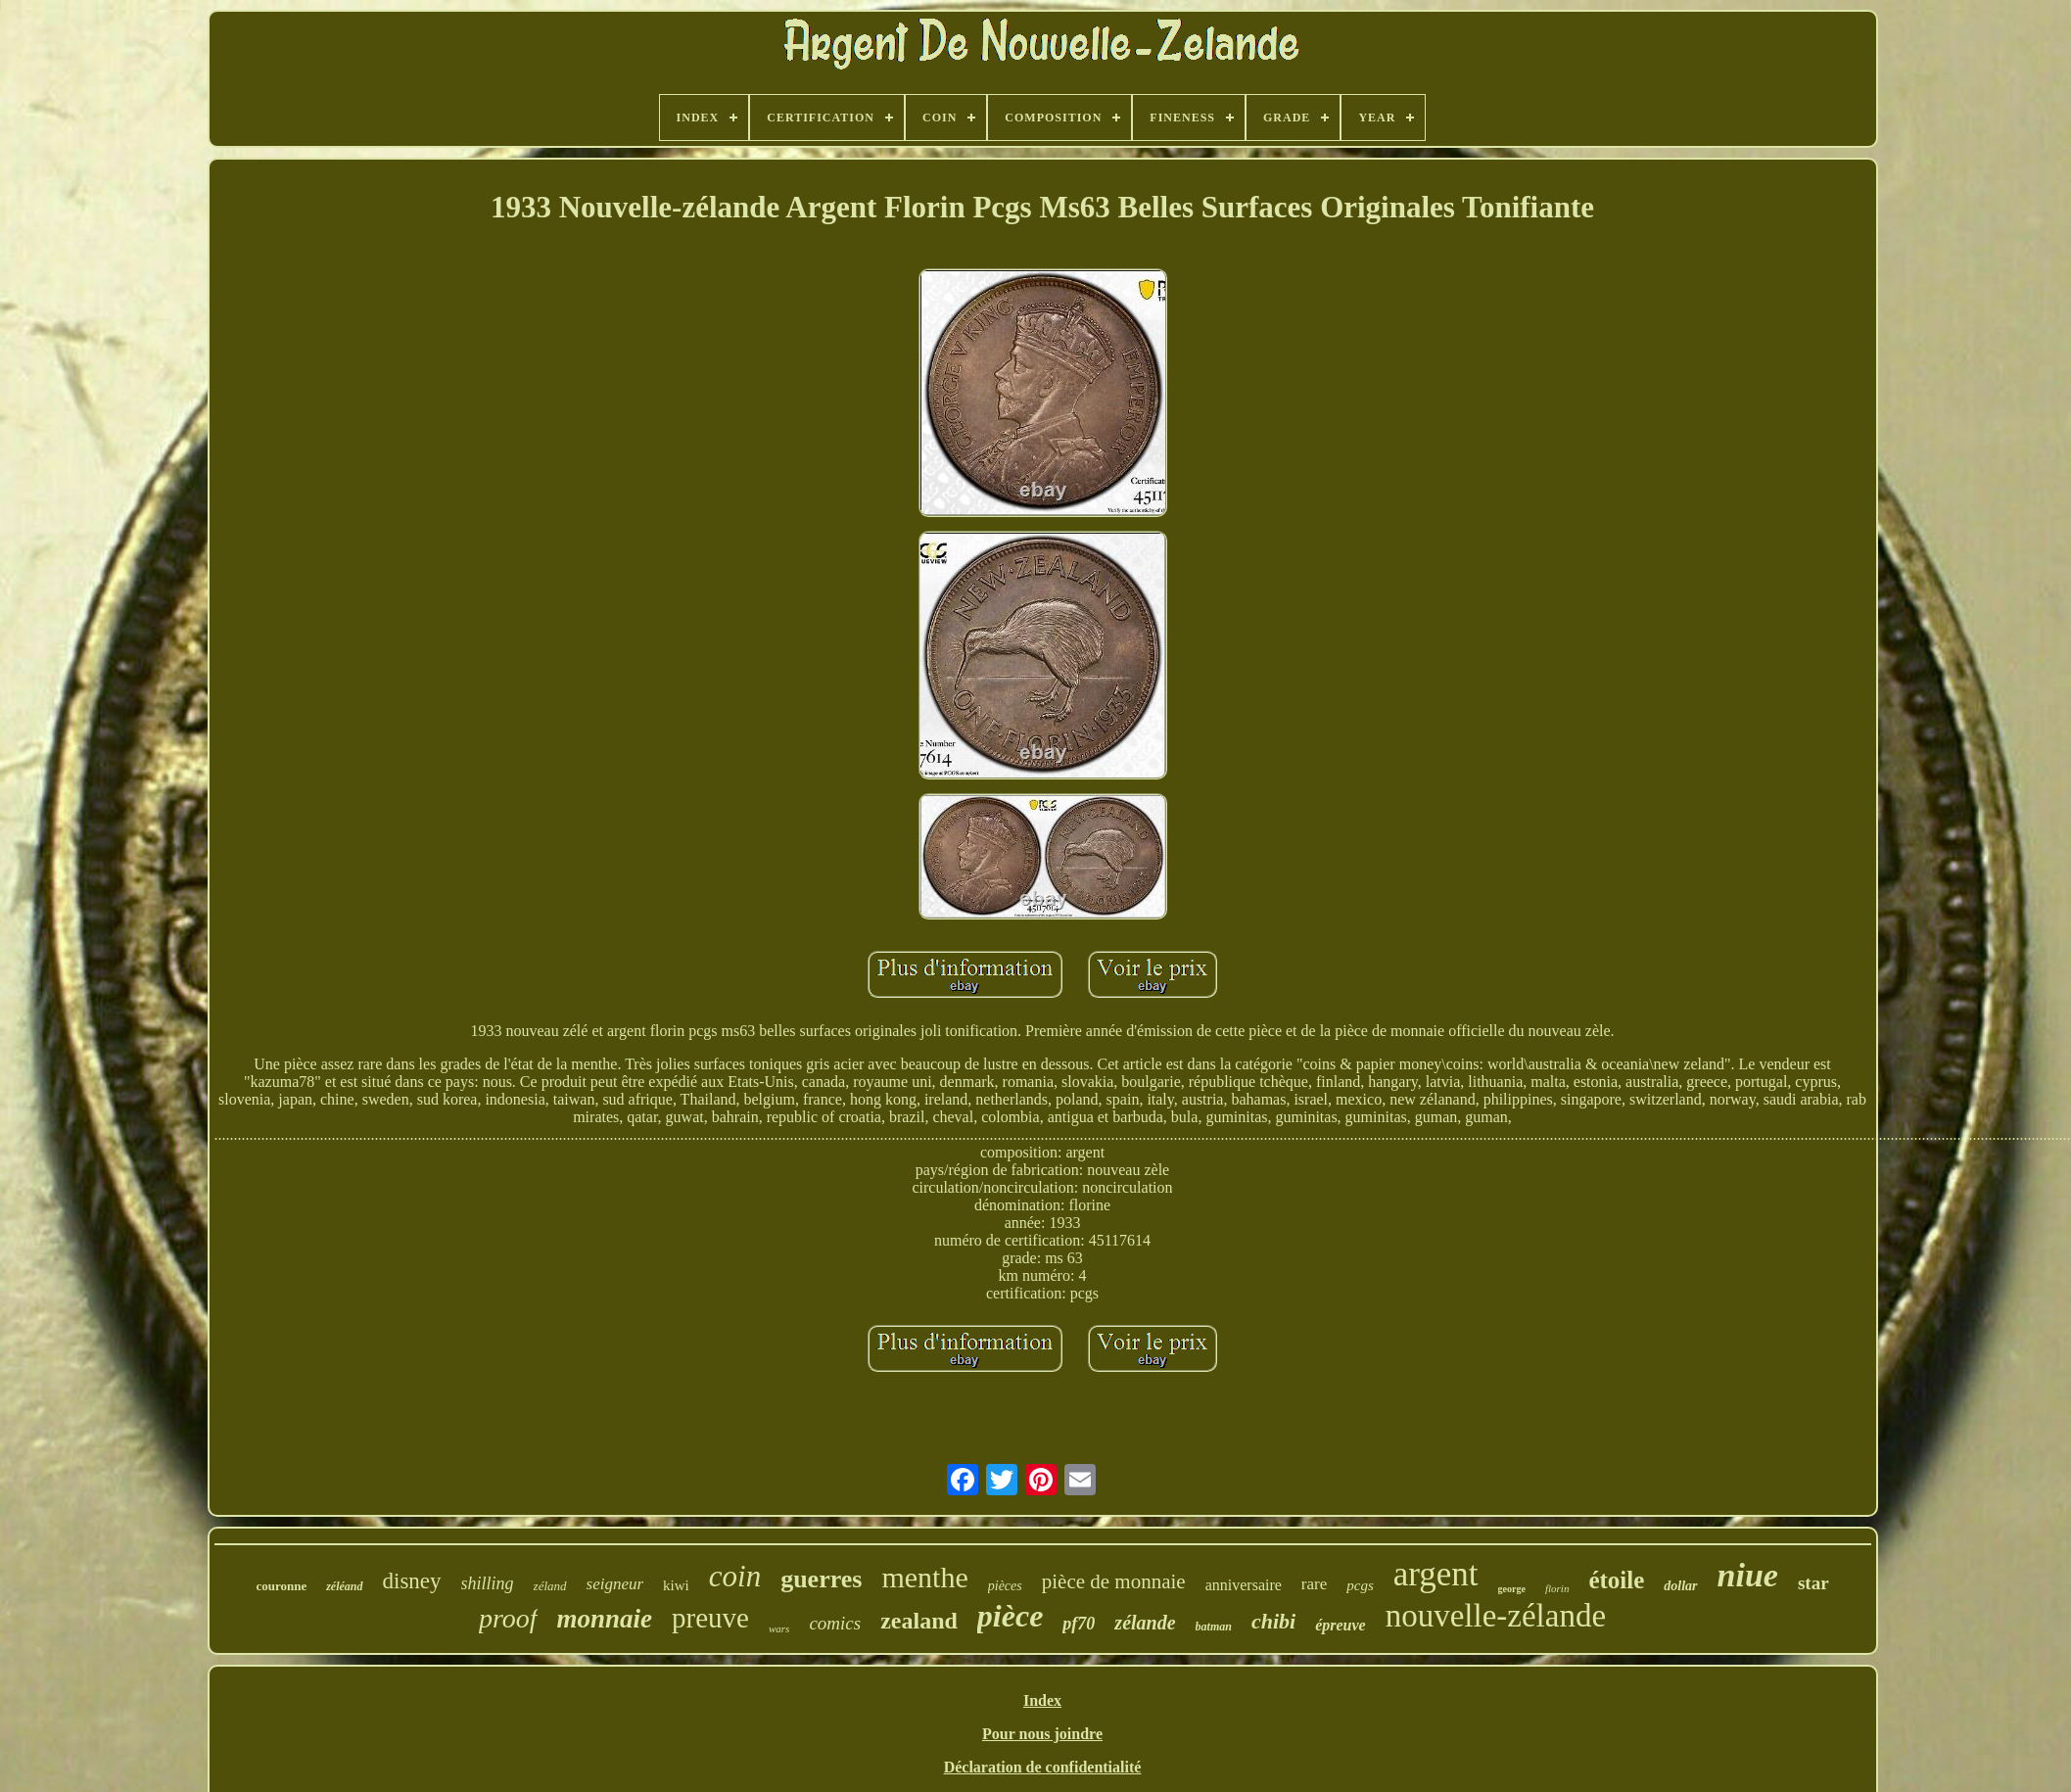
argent (1436, 1574)
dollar (1680, 1586)
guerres (821, 1579)
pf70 (1078, 1623)
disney (412, 1581)
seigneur (615, 1584)
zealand (919, 1620)
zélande (1144, 1622)
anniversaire (1243, 1585)
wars (779, 1628)
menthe (924, 1577)
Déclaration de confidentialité (1043, 1767)
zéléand (344, 1586)
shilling (487, 1583)
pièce (1010, 1615)
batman (1214, 1626)
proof (508, 1618)
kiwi (676, 1585)
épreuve (1340, 1625)
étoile (1616, 1580)
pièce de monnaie (1114, 1581)
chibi (1273, 1621)
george (1512, 1588)
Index (1042, 1700)
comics (835, 1623)
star (1813, 1583)
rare (1314, 1584)
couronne (281, 1586)
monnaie (605, 1618)
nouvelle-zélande (1496, 1615)
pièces (1005, 1586)
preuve (710, 1617)
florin (1557, 1588)
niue (1748, 1575)
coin (735, 1576)
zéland (550, 1586)
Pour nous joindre (1042, 1733)
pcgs (1360, 1585)
